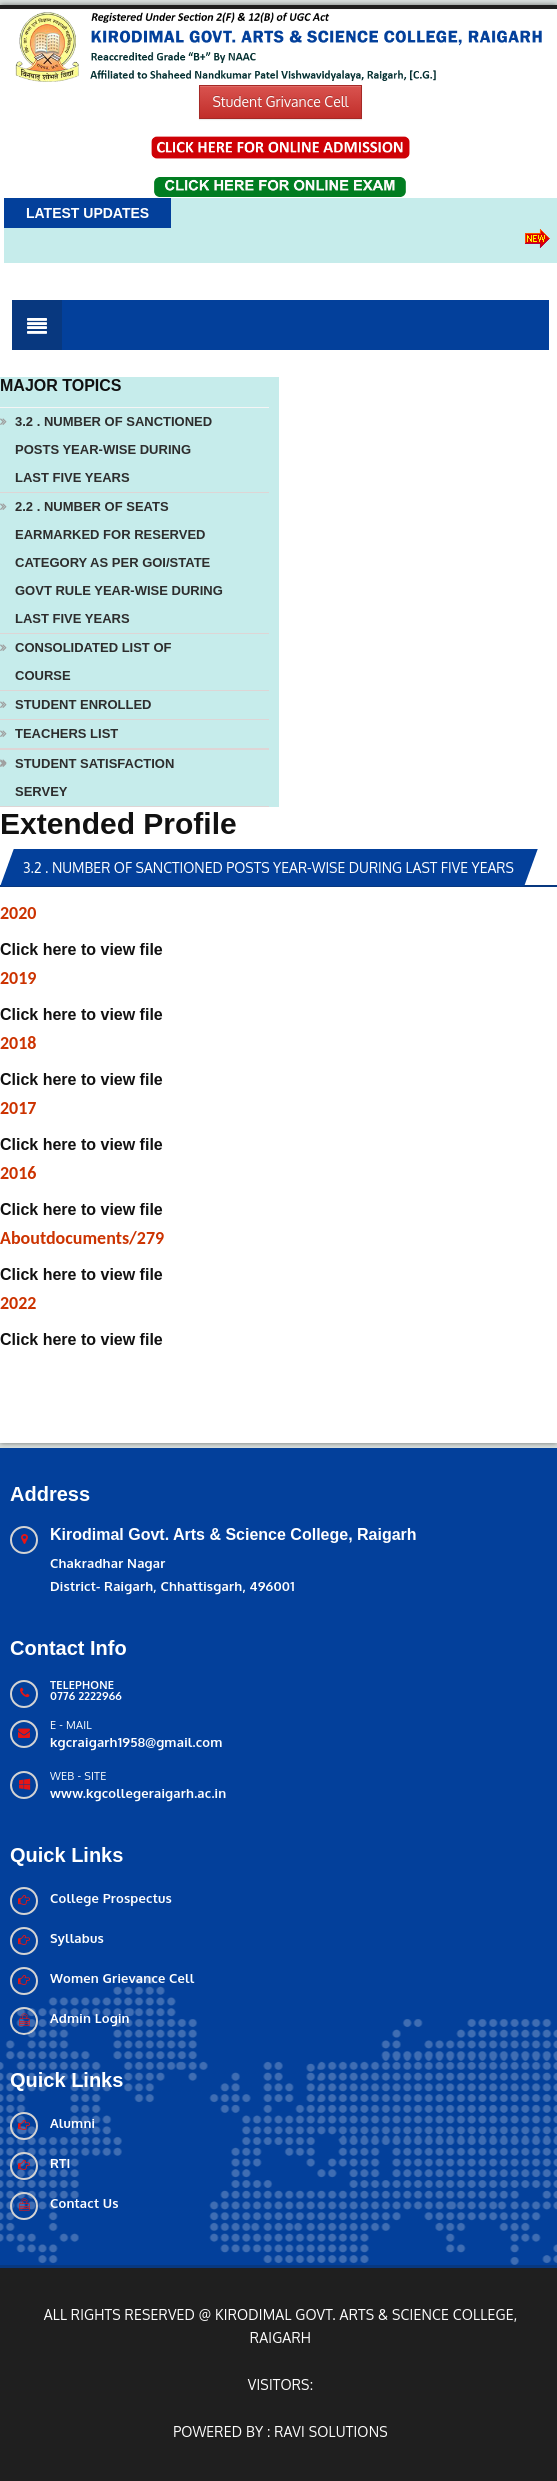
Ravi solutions (331, 2431)
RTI (60, 2163)
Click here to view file (81, 949)
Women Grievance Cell (122, 1978)
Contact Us (84, 2203)
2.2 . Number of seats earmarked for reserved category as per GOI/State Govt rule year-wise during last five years (119, 562)
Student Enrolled (83, 704)
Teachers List (66, 733)
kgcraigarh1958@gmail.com (136, 1742)
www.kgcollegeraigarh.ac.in (138, 1793)
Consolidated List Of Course (93, 661)
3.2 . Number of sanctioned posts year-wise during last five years (113, 449)
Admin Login (90, 2018)
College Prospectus (111, 1898)
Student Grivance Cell (280, 101)
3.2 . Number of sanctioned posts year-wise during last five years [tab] (268, 867)
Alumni (72, 2123)
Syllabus (77, 1938)
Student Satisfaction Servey (94, 777)
